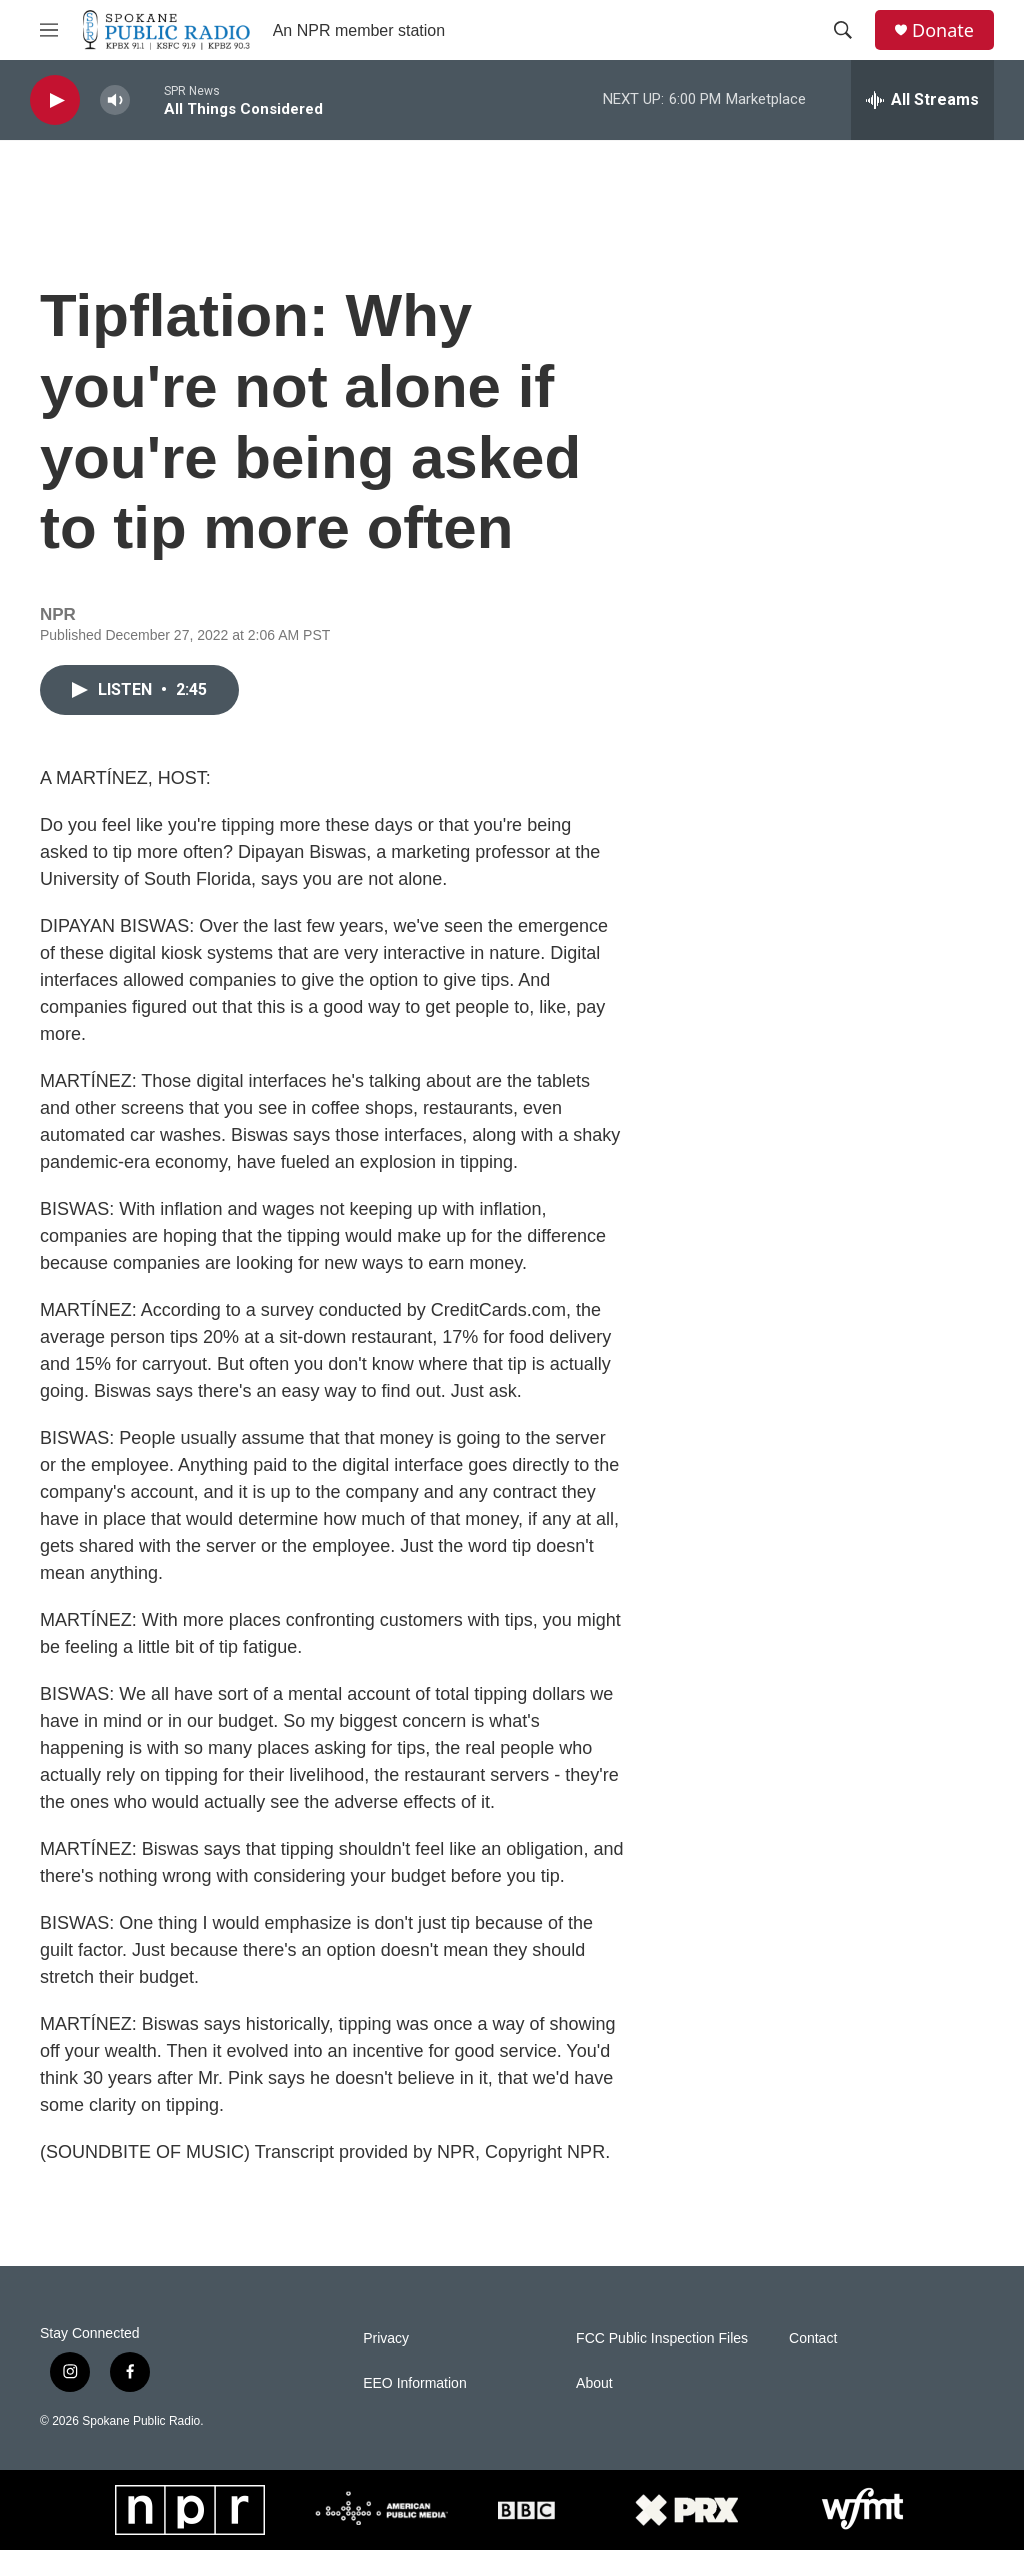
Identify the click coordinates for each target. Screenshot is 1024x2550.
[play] (55, 100)
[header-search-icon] (843, 30)
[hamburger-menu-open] (49, 30)
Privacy (386, 2338)
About (594, 2383)
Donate (943, 30)
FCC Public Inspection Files (662, 2338)
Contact (813, 2338)
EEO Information (415, 2383)
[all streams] (922, 100)
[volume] (115, 100)
